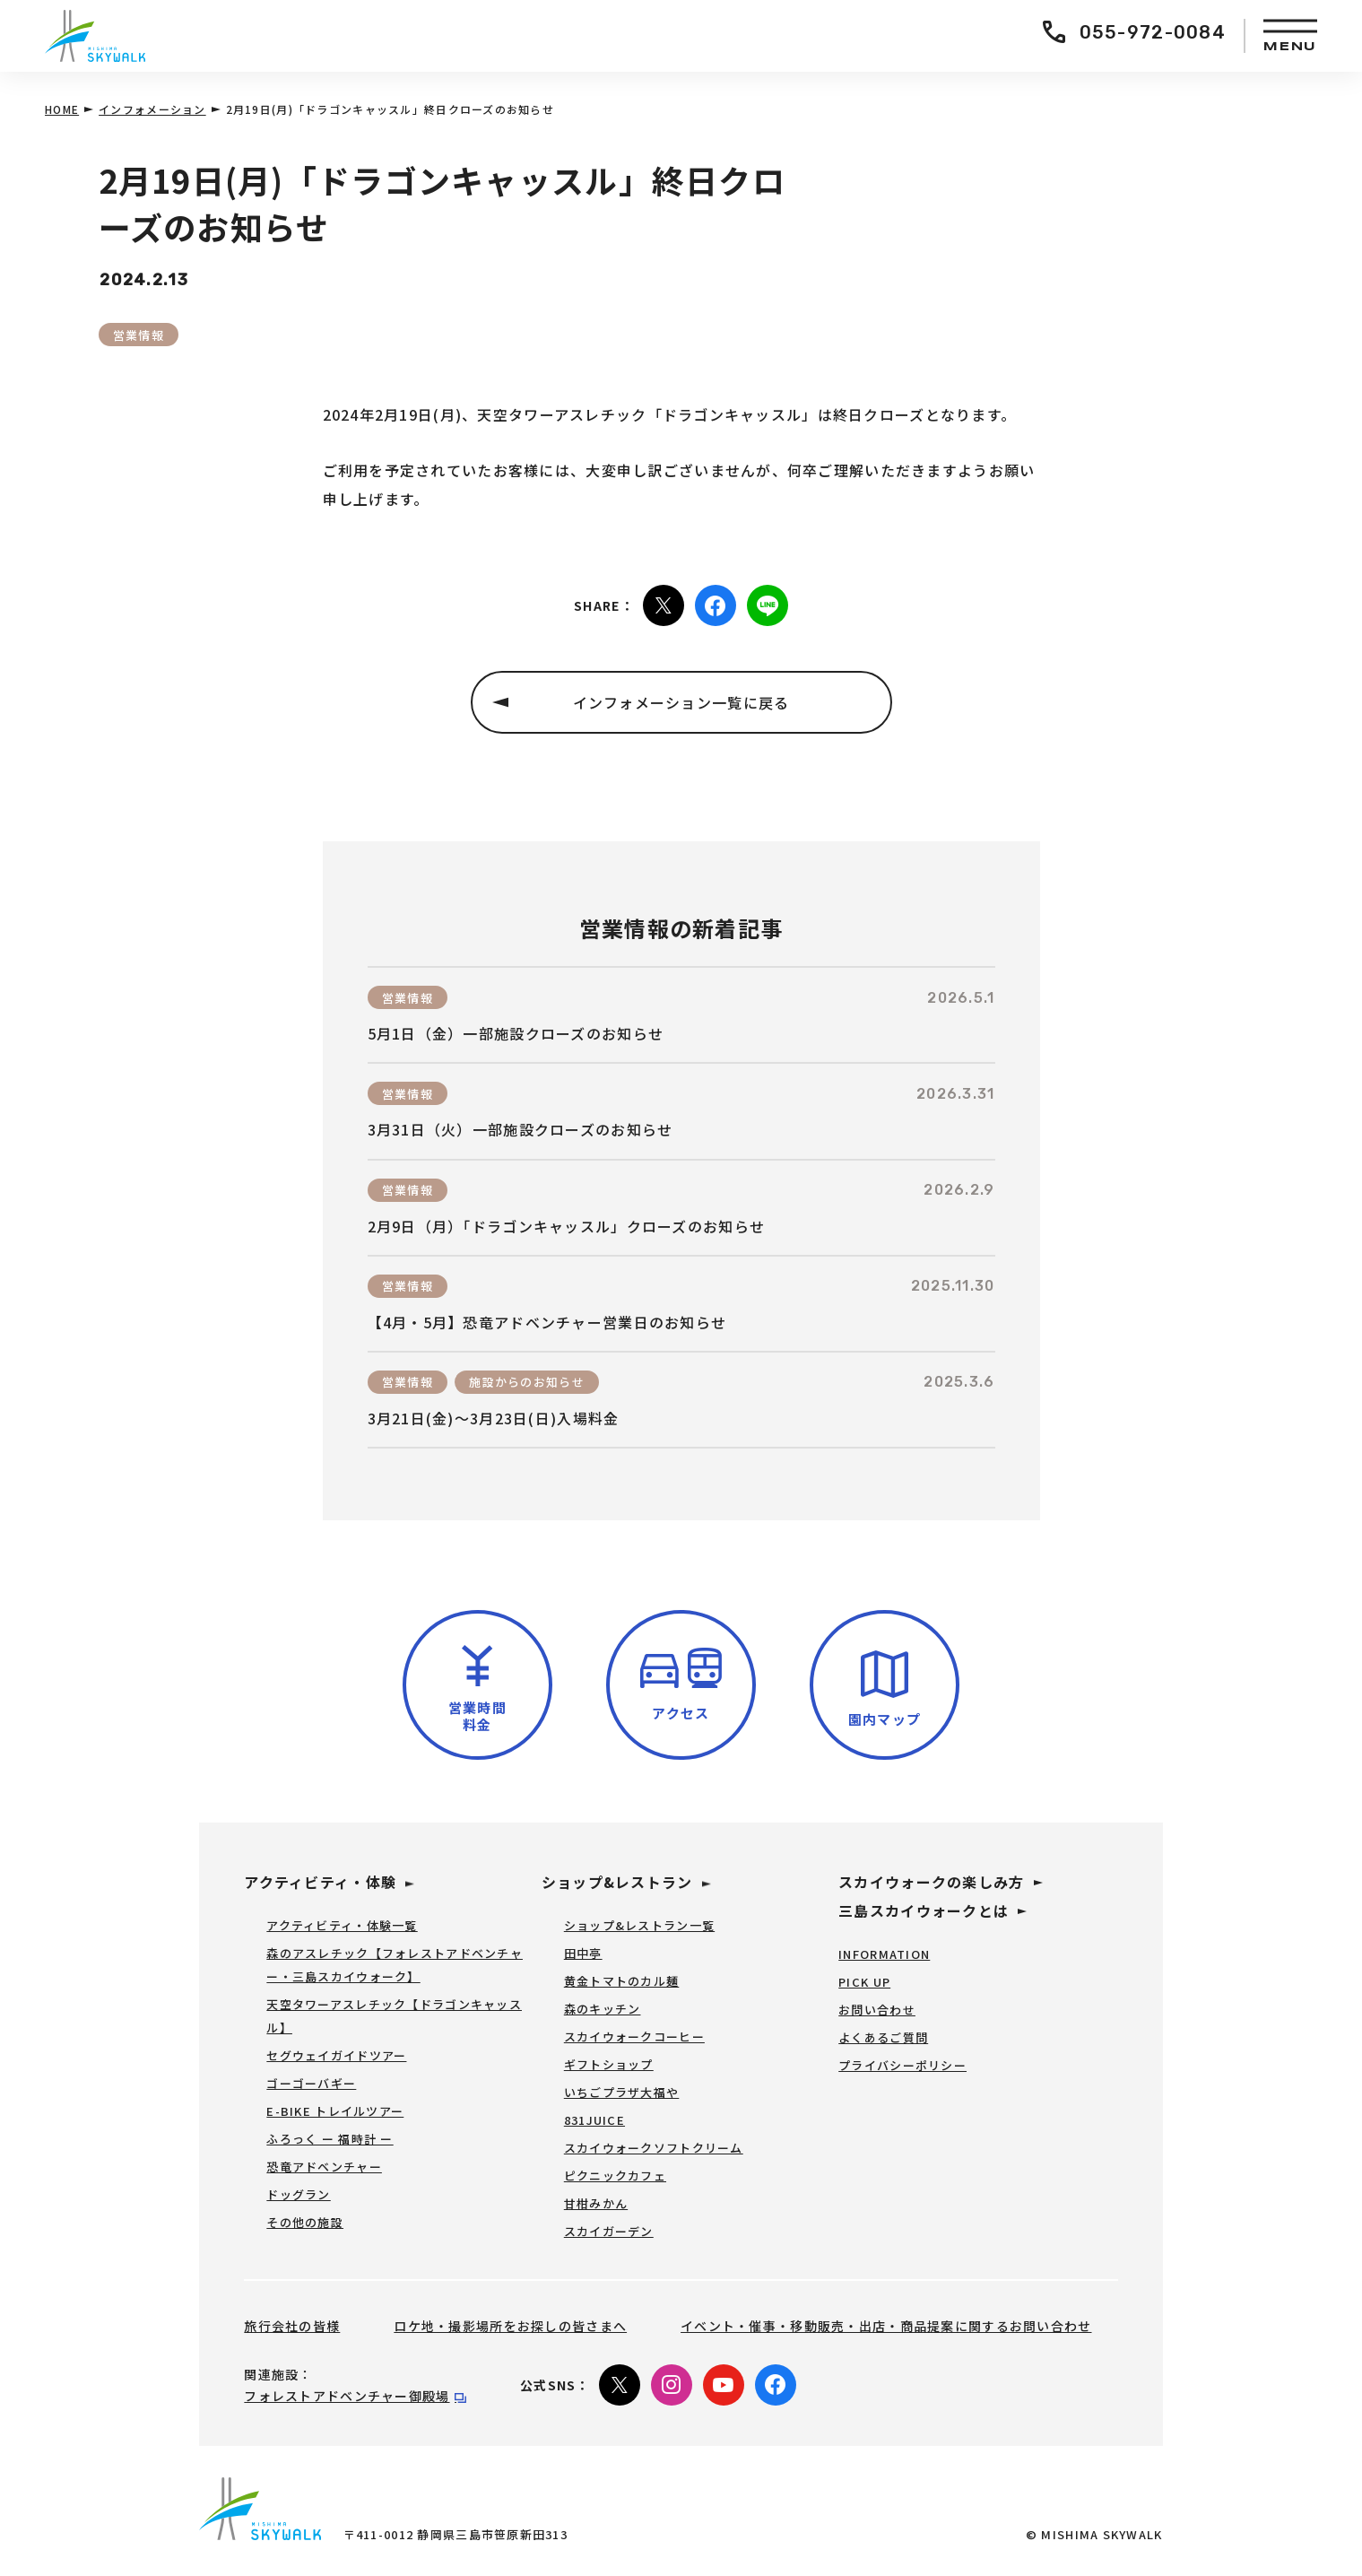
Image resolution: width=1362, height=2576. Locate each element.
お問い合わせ (876, 2009)
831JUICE (594, 2119)
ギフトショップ (609, 2064)
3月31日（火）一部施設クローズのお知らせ (520, 1129)
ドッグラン (298, 2194)
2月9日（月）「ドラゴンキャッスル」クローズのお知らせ (567, 1226)
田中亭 (583, 1953)
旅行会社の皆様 (292, 2326)
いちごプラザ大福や (622, 2092)
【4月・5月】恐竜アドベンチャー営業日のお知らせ (547, 1322)
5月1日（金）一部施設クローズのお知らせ (516, 1033)
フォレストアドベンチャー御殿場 (346, 2396)
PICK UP (864, 1981)
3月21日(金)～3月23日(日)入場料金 (494, 1418)
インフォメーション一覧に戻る (681, 702)
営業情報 (138, 335)
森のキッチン (602, 2008)
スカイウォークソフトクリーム (653, 2147)
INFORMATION (884, 1953)
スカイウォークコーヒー (634, 2036)
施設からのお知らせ (527, 1381)
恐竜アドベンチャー (324, 2166)
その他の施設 (304, 2222)
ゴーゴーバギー (311, 2083)
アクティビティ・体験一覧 (341, 1925)
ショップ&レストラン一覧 (639, 1925)
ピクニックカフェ (615, 2175)
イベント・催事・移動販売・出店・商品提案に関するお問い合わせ (886, 2326)
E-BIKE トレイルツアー (334, 2110)
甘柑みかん (596, 2203)
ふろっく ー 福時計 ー (329, 2138)
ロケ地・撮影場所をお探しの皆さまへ (510, 2326)
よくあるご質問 (883, 2037)
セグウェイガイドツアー (336, 2055)
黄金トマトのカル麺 (622, 1980)
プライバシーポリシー (902, 2065)
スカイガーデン (609, 2231)
